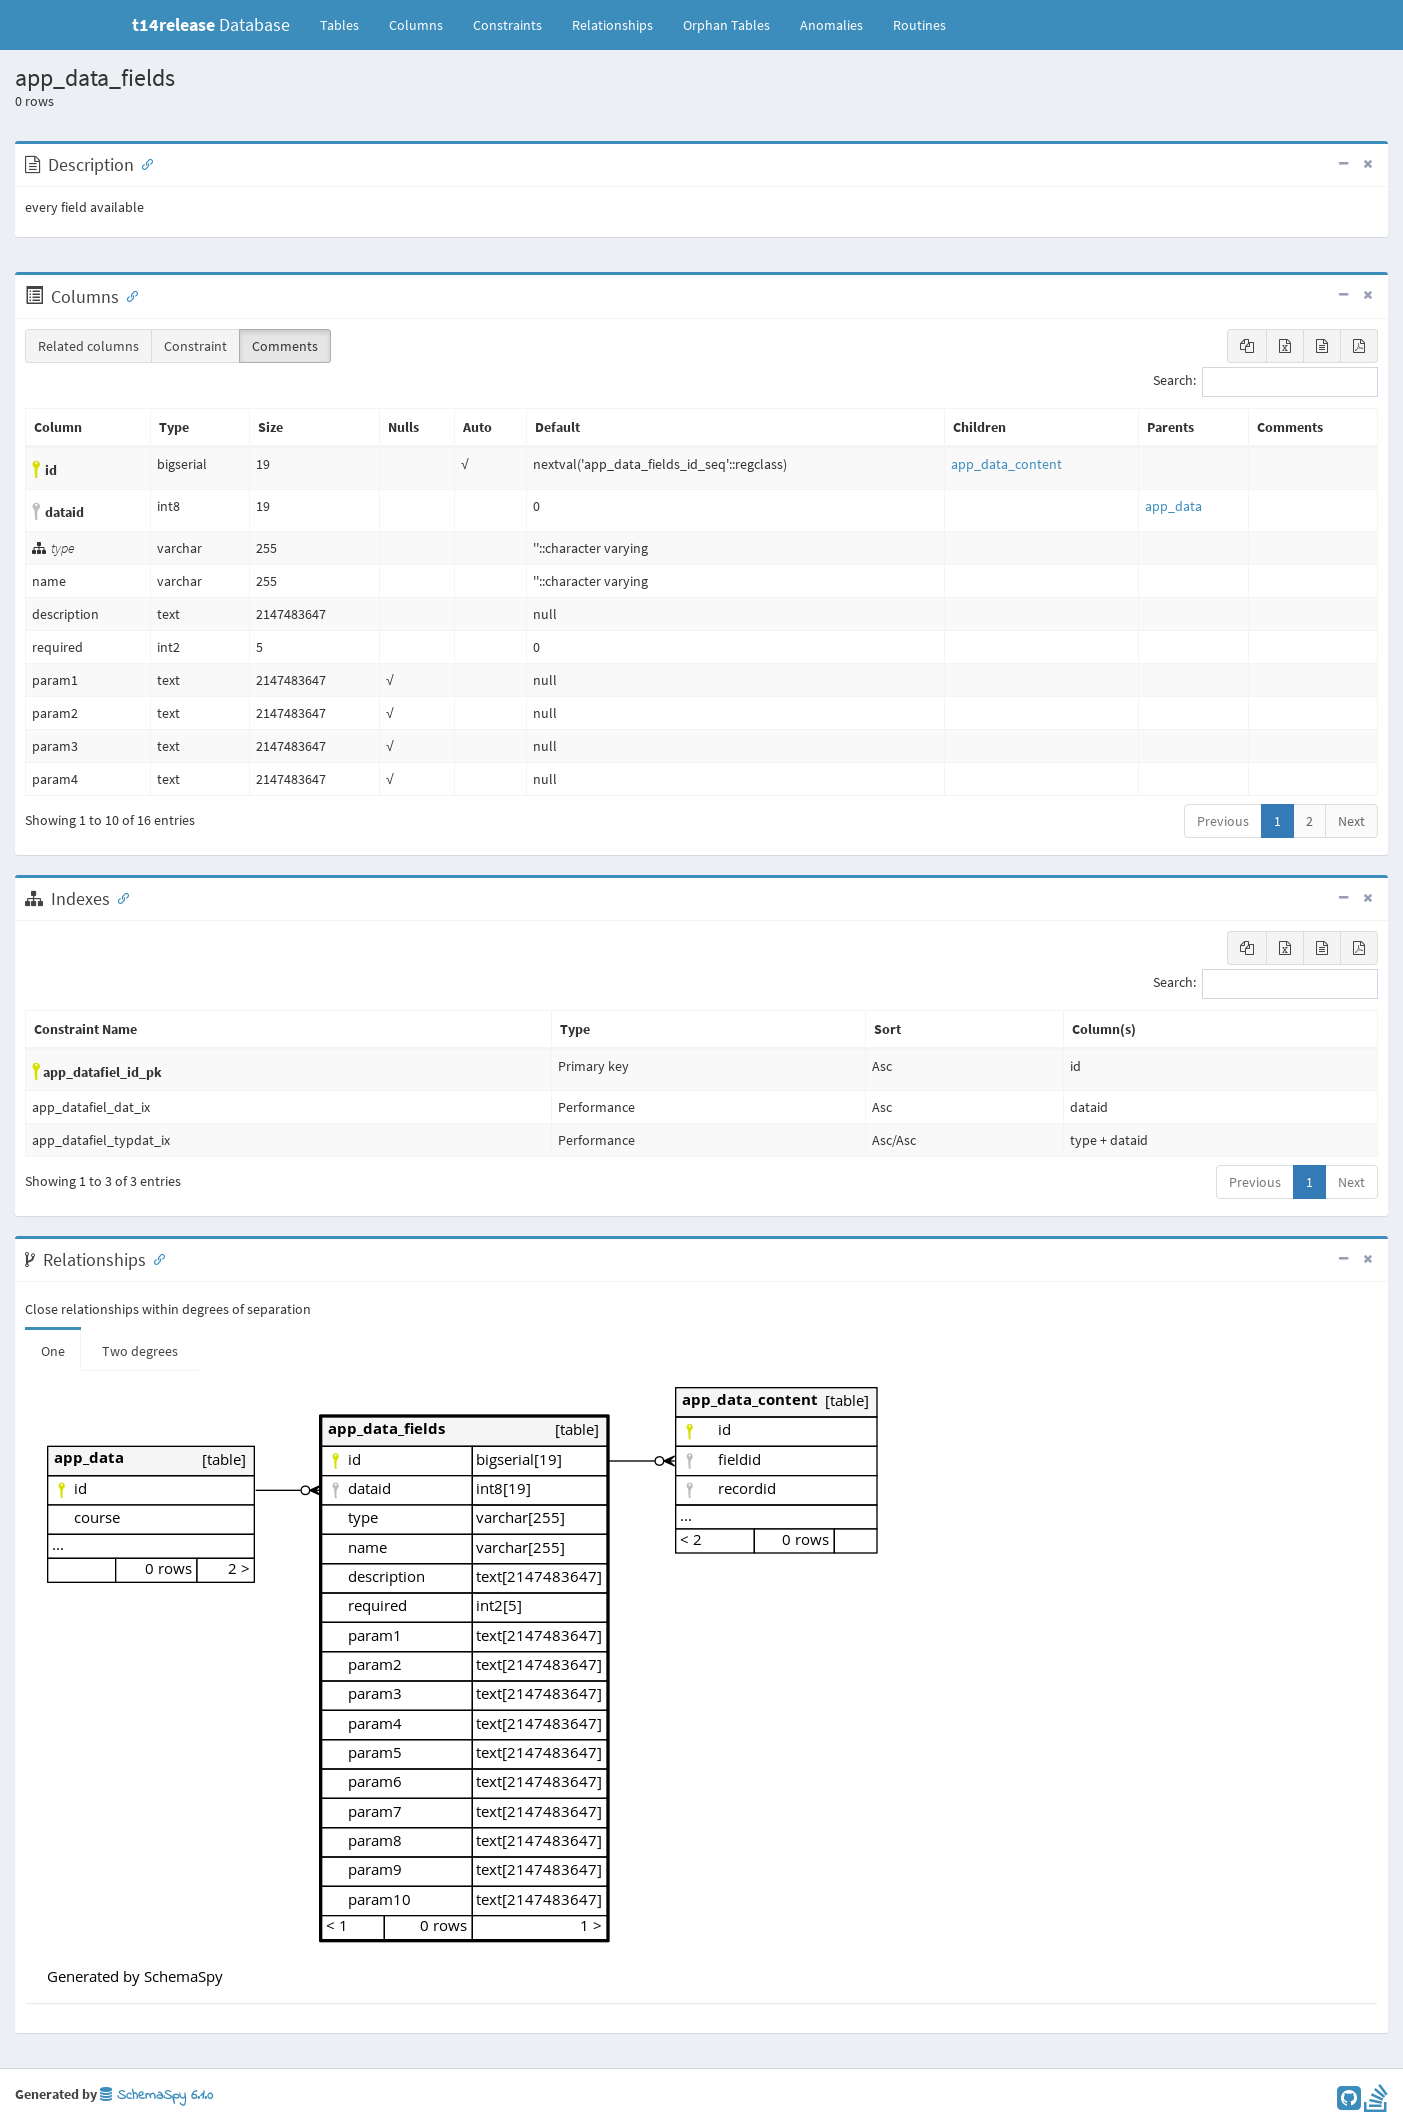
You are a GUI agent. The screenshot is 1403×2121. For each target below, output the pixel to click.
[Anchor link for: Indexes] (119, 897)
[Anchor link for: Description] (143, 163)
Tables (347, 24)
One (53, 1351)
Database (211, 24)
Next (1351, 821)
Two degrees (140, 1351)
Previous (1223, 821)
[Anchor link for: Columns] (128, 295)
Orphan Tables (726, 25)
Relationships (612, 25)
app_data (1173, 506)
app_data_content (1006, 464)
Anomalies (831, 25)
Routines (919, 25)
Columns (416, 25)
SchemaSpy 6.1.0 (156, 2095)
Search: (1265, 382)
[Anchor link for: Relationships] (155, 1258)
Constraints (507, 25)
